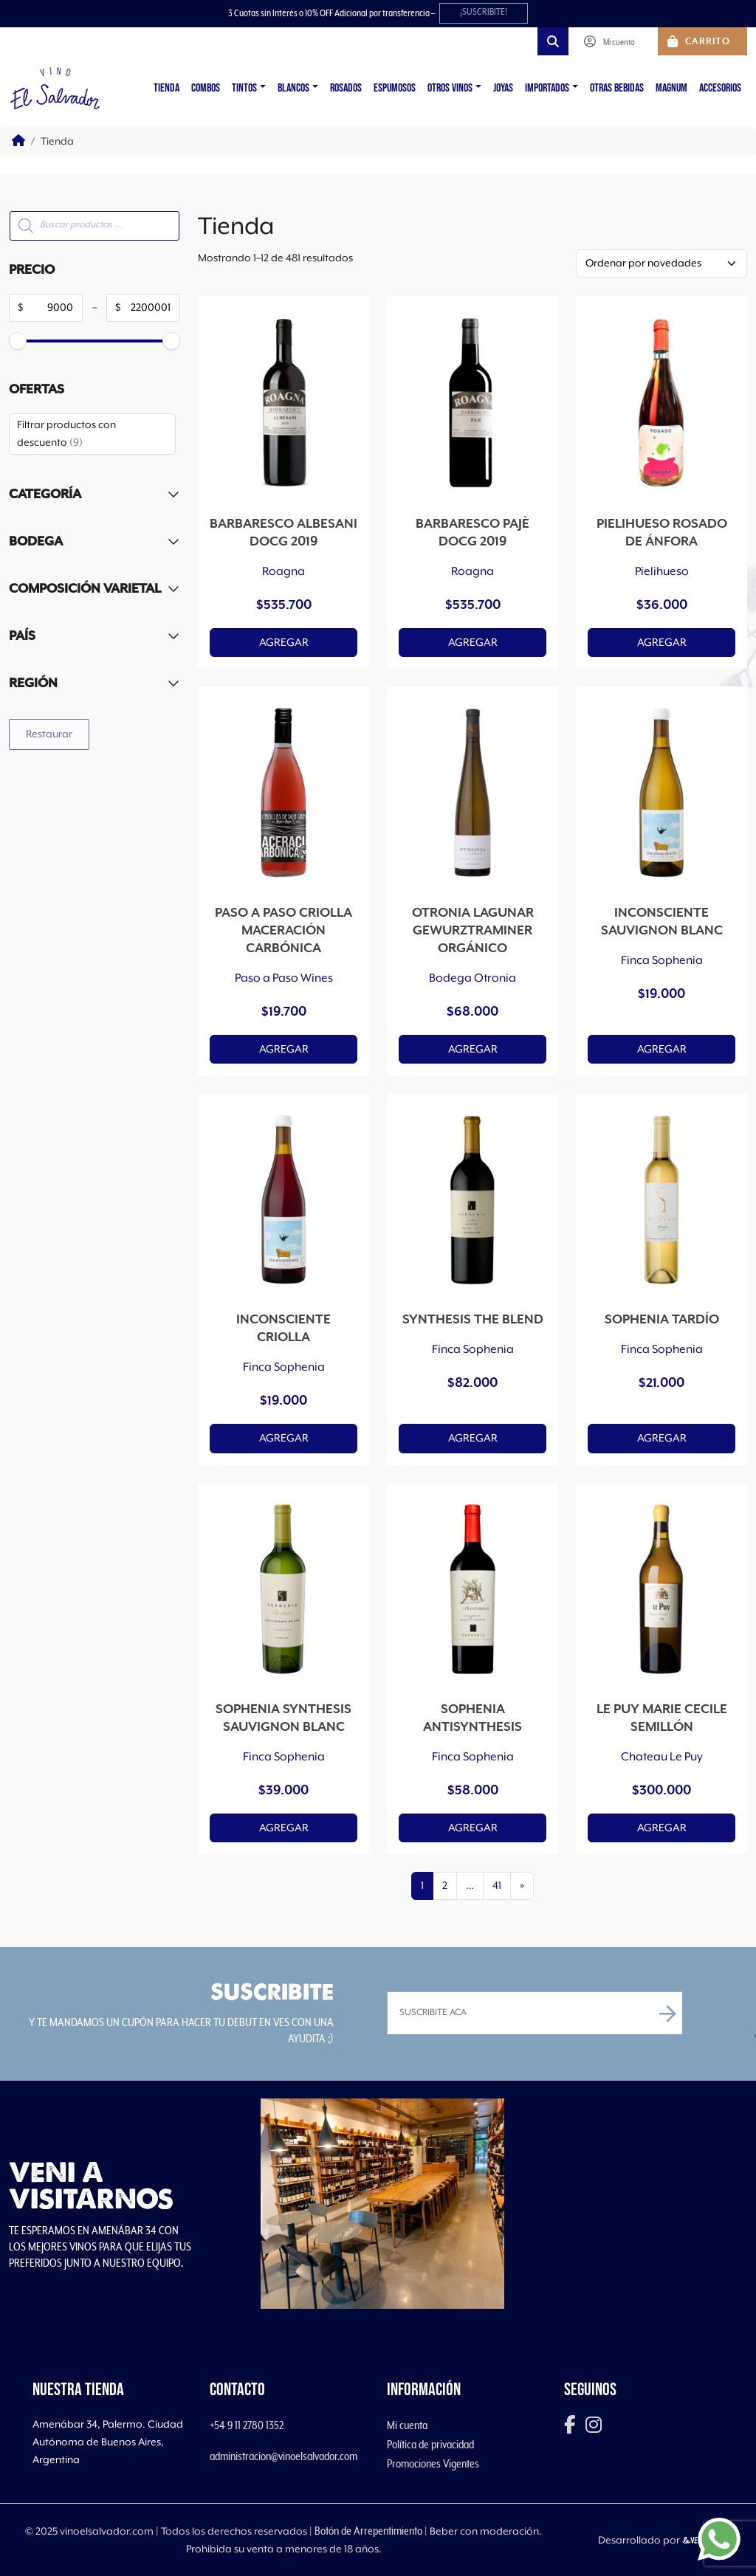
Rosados (346, 88)
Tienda (166, 88)
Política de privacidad (430, 2444)
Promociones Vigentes (433, 2463)
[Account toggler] (613, 41)
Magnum (671, 88)
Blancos (293, 88)
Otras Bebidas (617, 88)
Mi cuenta (407, 2425)
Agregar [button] (284, 642)
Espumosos (395, 88)
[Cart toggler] (702, 41)
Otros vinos (449, 88)
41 (496, 1886)
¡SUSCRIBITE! (483, 12)
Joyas (503, 88)
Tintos (244, 88)
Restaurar (49, 734)
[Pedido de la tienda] (661, 263)
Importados (547, 88)
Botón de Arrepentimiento (368, 2531)
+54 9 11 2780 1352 (247, 2425)
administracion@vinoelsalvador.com (283, 2456)
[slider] (18, 341)
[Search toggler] (552, 41)
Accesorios (720, 88)
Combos (205, 88)
